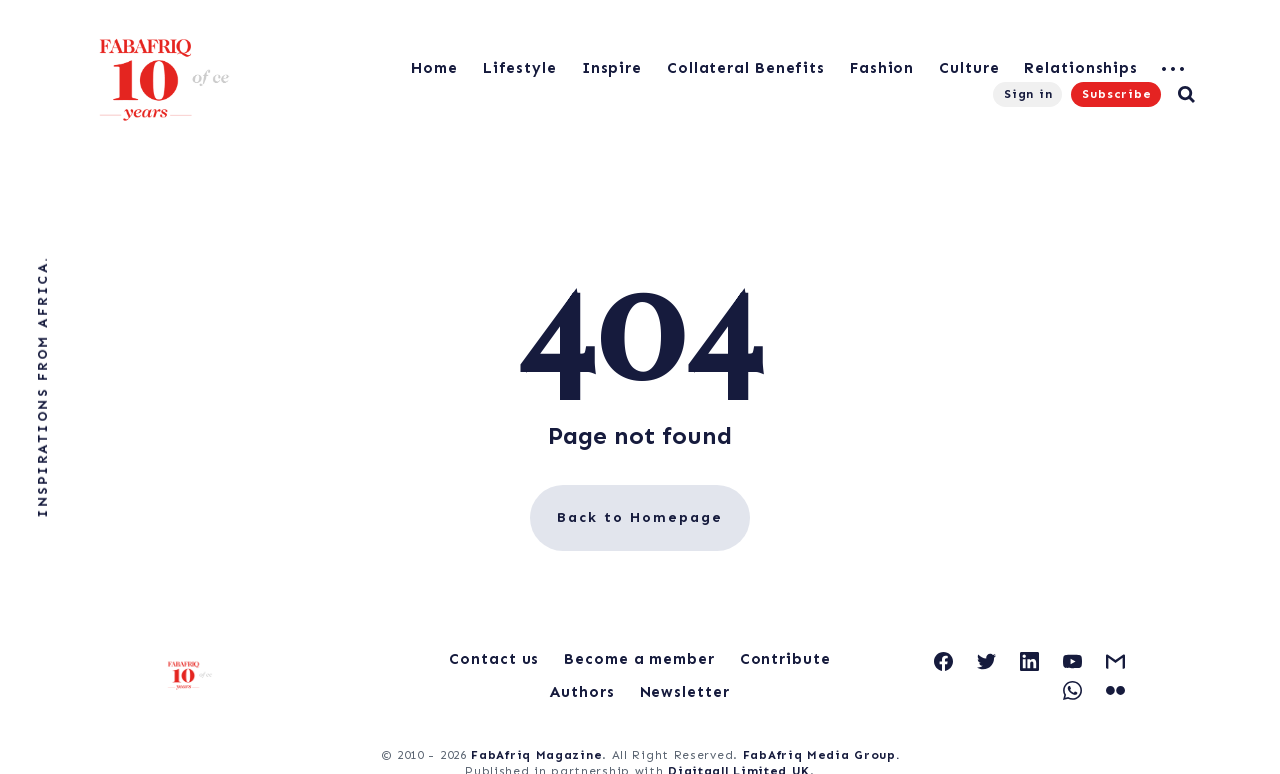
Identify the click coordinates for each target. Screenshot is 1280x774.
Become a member (639, 659)
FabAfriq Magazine (536, 755)
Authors (582, 692)
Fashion (882, 68)
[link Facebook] (943, 661)
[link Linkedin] (1029, 661)
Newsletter (685, 692)
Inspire (612, 68)
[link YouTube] (1072, 661)
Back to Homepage (640, 517)
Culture (969, 68)
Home (434, 68)
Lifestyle (520, 68)
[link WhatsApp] (1072, 690)
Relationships (1081, 68)
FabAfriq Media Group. (821, 755)
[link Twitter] (986, 661)
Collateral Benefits (746, 68)
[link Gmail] (1115, 661)
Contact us (494, 659)
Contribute (785, 659)
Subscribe (1117, 94)
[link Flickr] (1115, 690)
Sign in (1028, 94)
